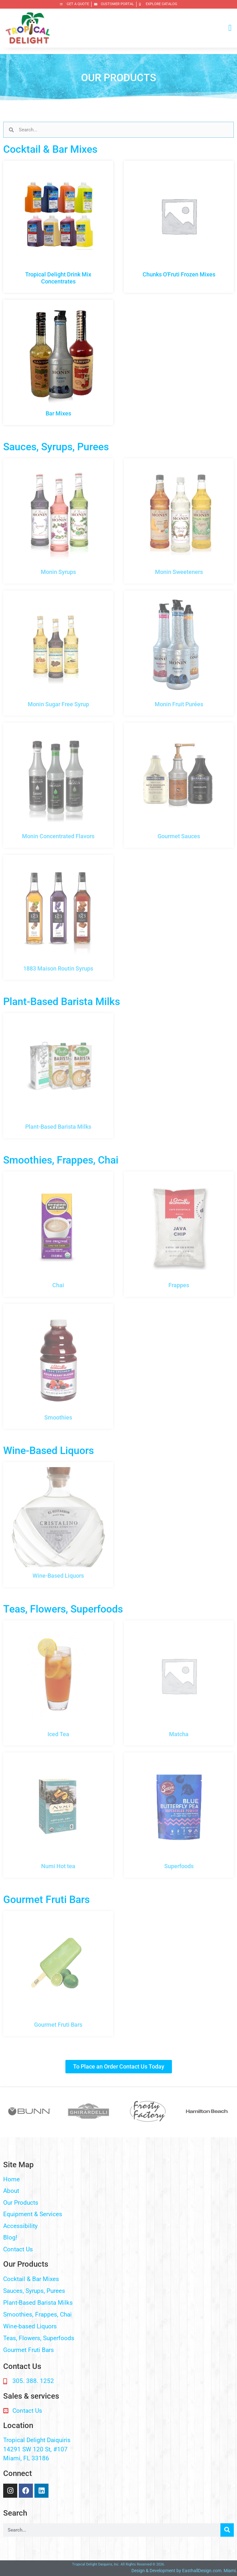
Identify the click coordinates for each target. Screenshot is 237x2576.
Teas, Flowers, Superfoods (38, 2338)
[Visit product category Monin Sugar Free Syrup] (58, 653)
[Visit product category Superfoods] (179, 1815)
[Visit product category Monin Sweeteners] (179, 520)
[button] (230, 28)
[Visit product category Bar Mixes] (58, 362)
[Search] (227, 2530)
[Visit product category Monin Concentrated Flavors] (58, 785)
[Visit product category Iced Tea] (58, 1683)
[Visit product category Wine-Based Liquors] (58, 1524)
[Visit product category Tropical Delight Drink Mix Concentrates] (58, 227)
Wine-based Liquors (30, 2326)
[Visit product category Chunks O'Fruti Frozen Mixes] (179, 223)
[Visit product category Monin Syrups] (58, 520)
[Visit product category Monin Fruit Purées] (179, 653)
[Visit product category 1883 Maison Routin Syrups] (58, 917)
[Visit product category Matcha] (179, 1683)
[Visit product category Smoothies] (58, 1366)
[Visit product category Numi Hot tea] (58, 1815)
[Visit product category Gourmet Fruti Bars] (58, 1973)
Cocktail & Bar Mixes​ (31, 2279)
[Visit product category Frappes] (179, 1234)
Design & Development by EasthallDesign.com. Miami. (184, 2570)
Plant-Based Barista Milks (38, 2302)
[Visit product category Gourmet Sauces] (179, 785)
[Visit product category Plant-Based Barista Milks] (58, 1075)
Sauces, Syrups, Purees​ (34, 2290)
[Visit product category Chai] (58, 1234)
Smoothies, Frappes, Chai (37, 2314)
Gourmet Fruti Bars (28, 2350)
